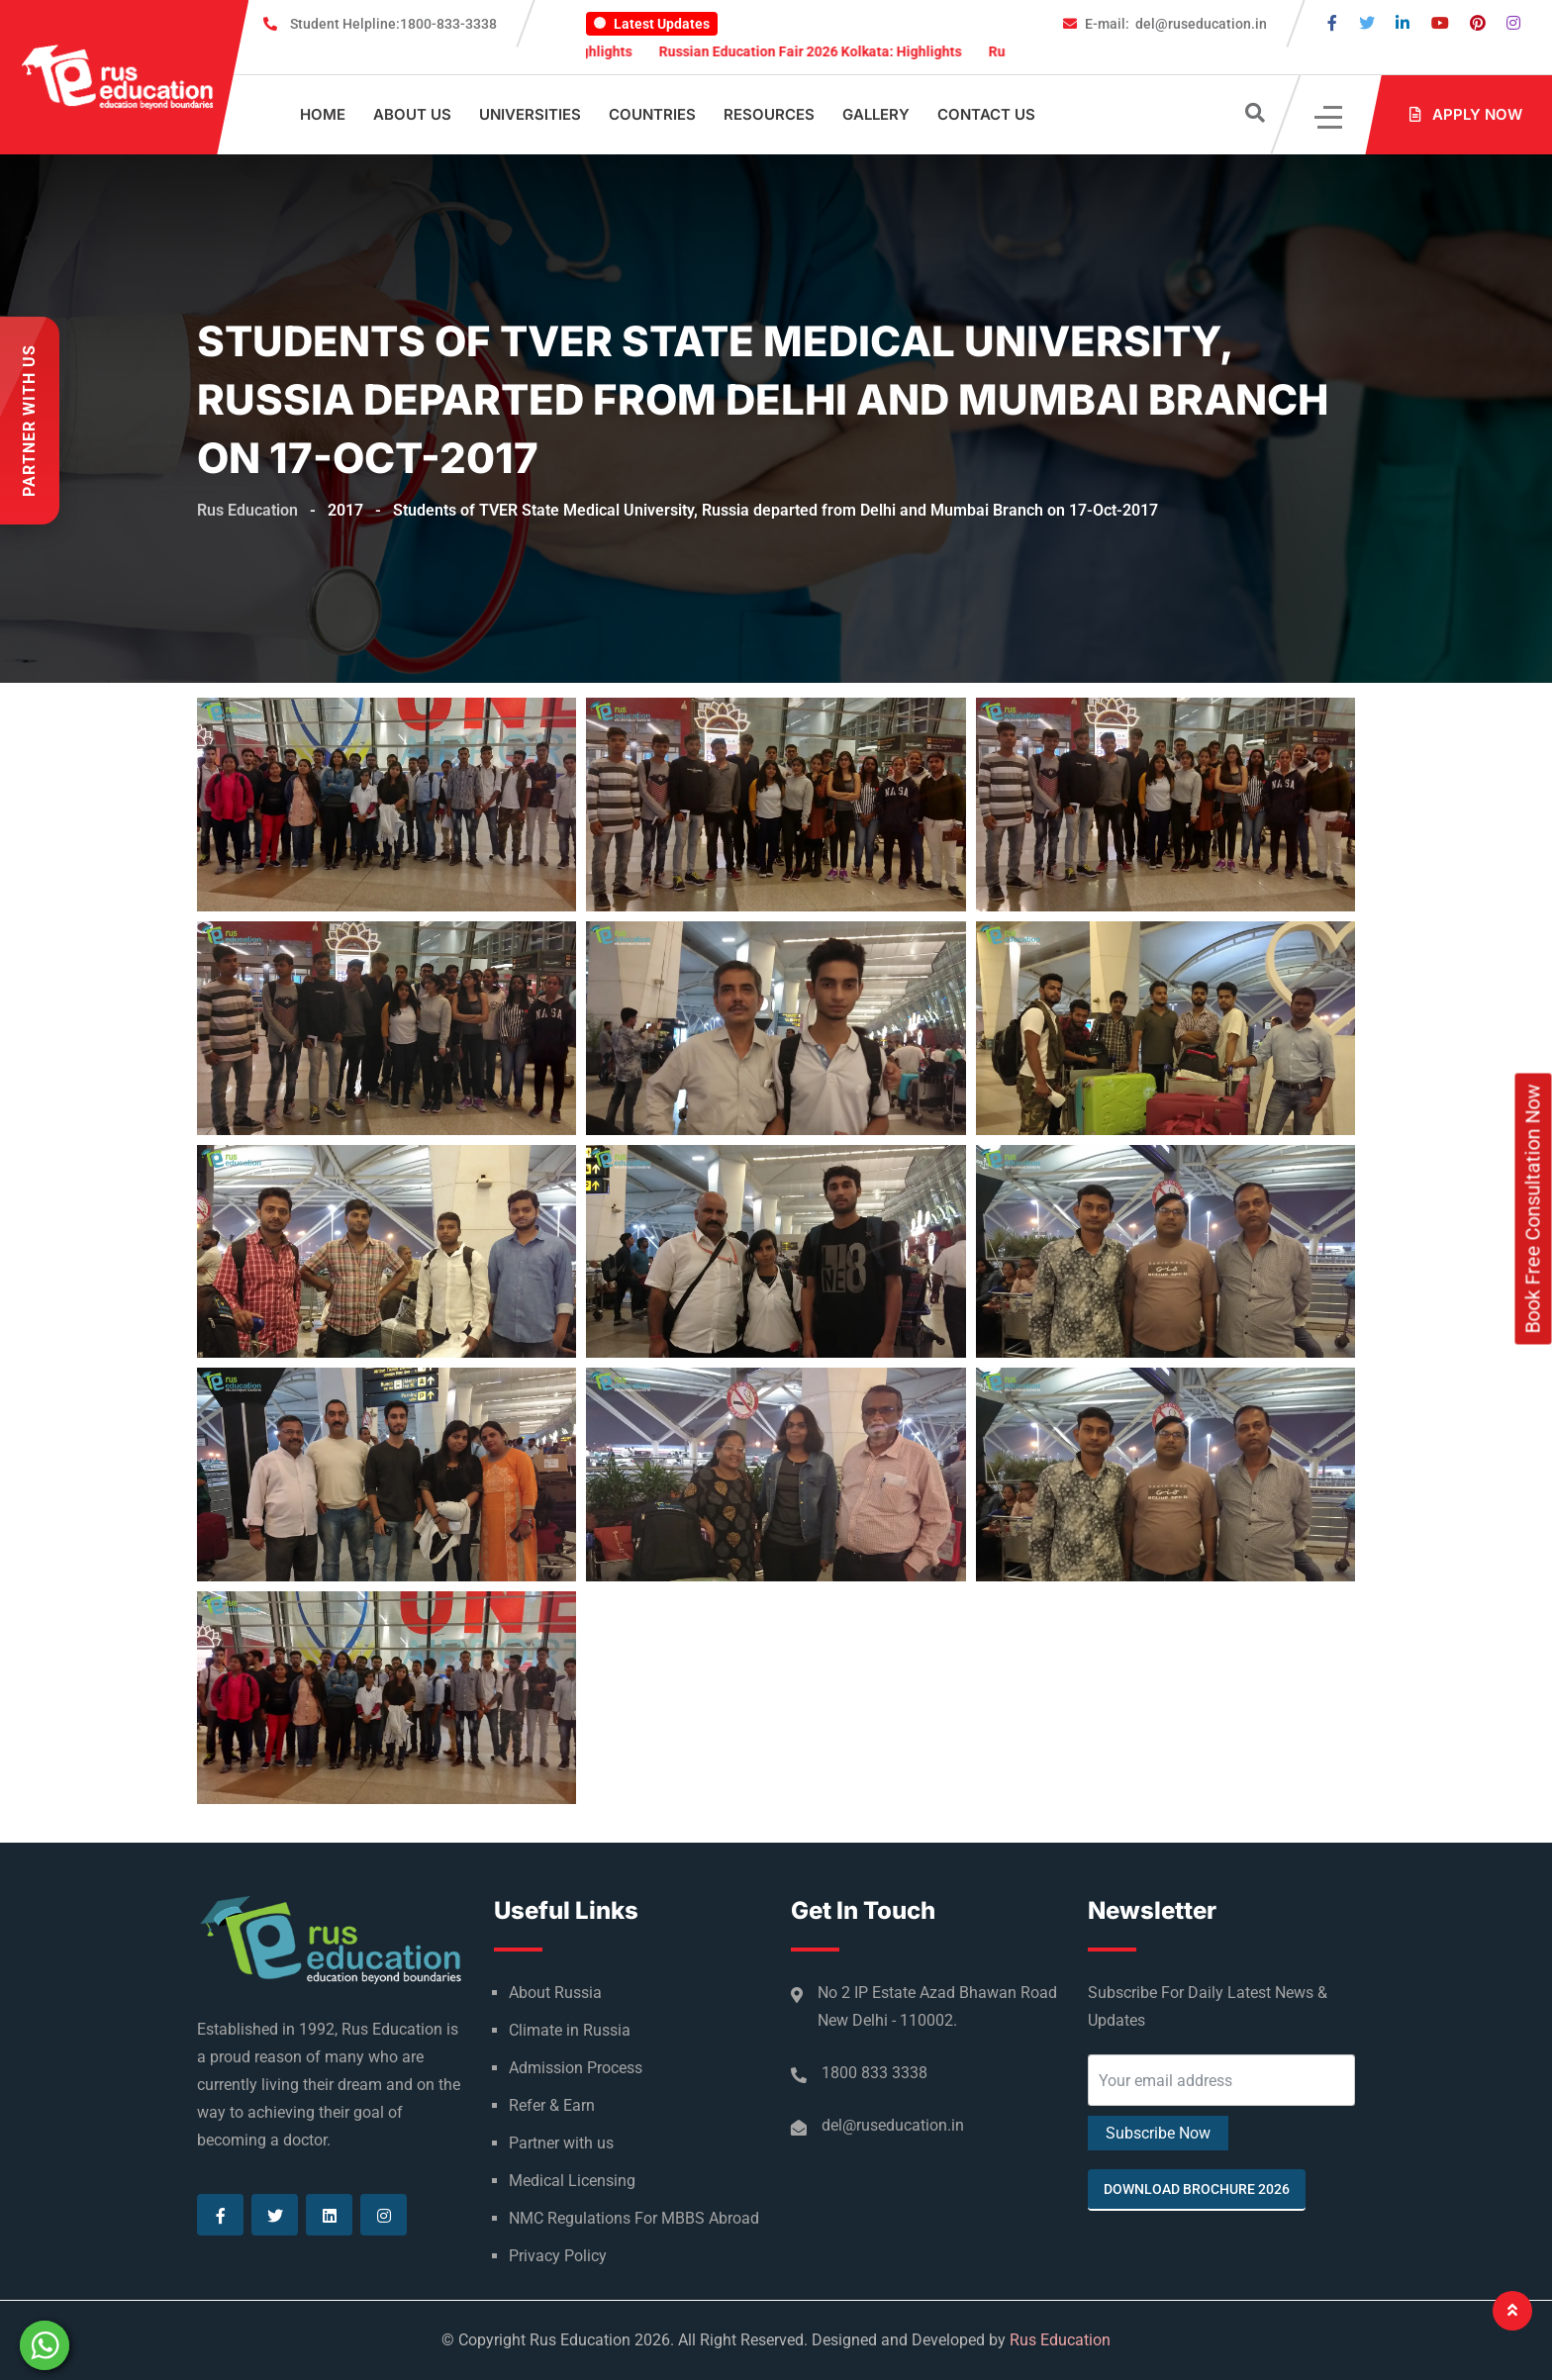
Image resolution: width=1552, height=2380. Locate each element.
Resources (769, 114)
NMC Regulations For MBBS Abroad (634, 2218)
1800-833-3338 (393, 24)
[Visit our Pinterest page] (1478, 23)
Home (322, 114)
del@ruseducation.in (1176, 24)
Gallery (876, 114)
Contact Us (986, 114)
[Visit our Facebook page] (1332, 23)
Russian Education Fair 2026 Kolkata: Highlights (849, 51)
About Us (412, 114)
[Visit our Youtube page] (1440, 23)
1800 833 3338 (874, 2072)
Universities (530, 114)
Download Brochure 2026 (1197, 2189)
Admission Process (575, 2067)
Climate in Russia (569, 2030)
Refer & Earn (552, 2105)
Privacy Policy (558, 2255)
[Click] (1330, 115)
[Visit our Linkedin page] (1402, 23)
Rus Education (1060, 2340)
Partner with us (561, 2143)
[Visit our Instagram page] (1513, 23)
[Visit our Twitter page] (1367, 23)
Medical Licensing (572, 2180)
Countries (652, 114)
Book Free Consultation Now (1533, 1208)
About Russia (555, 1992)
